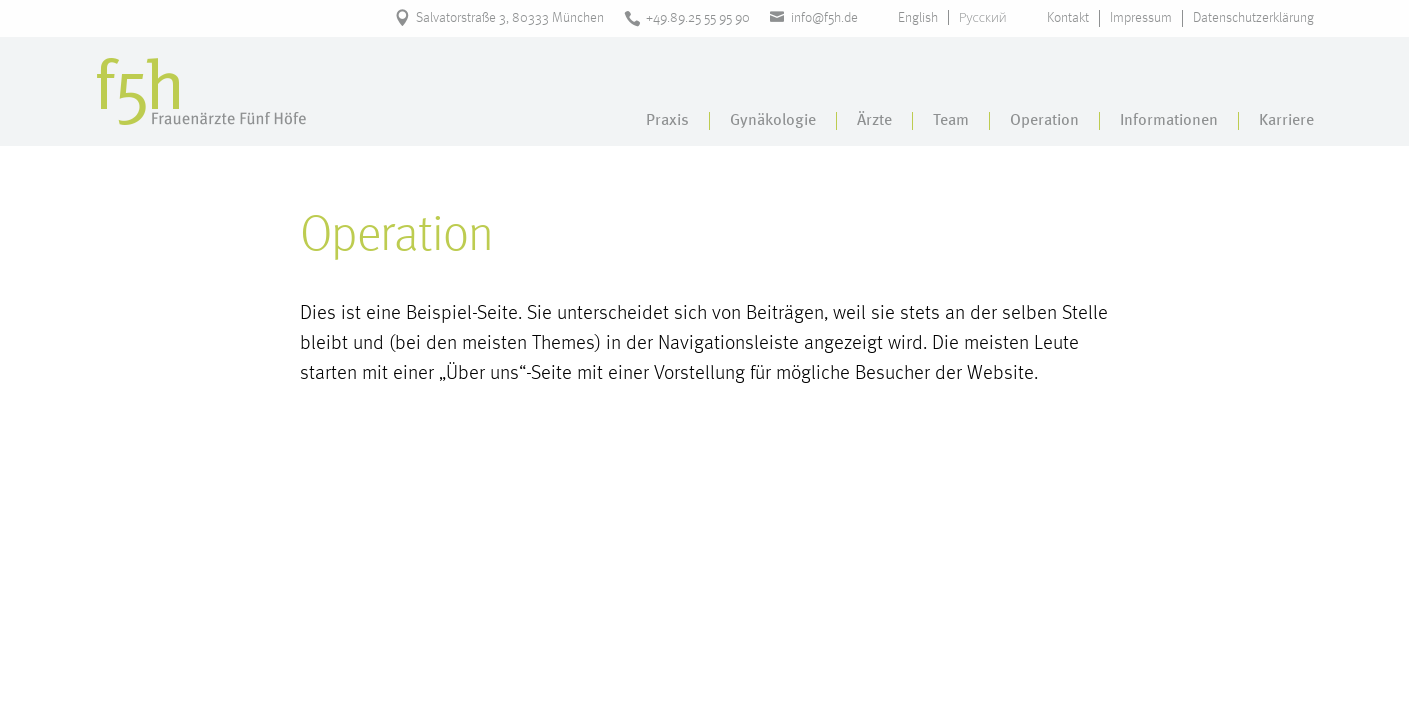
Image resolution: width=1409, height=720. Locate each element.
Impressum (1141, 18)
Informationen (1169, 121)
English (918, 18)
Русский (983, 17)
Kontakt (1068, 18)
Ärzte (874, 121)
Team (951, 121)
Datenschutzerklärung (1253, 18)
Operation (1044, 121)
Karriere (1286, 121)
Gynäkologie (773, 121)
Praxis (667, 121)
